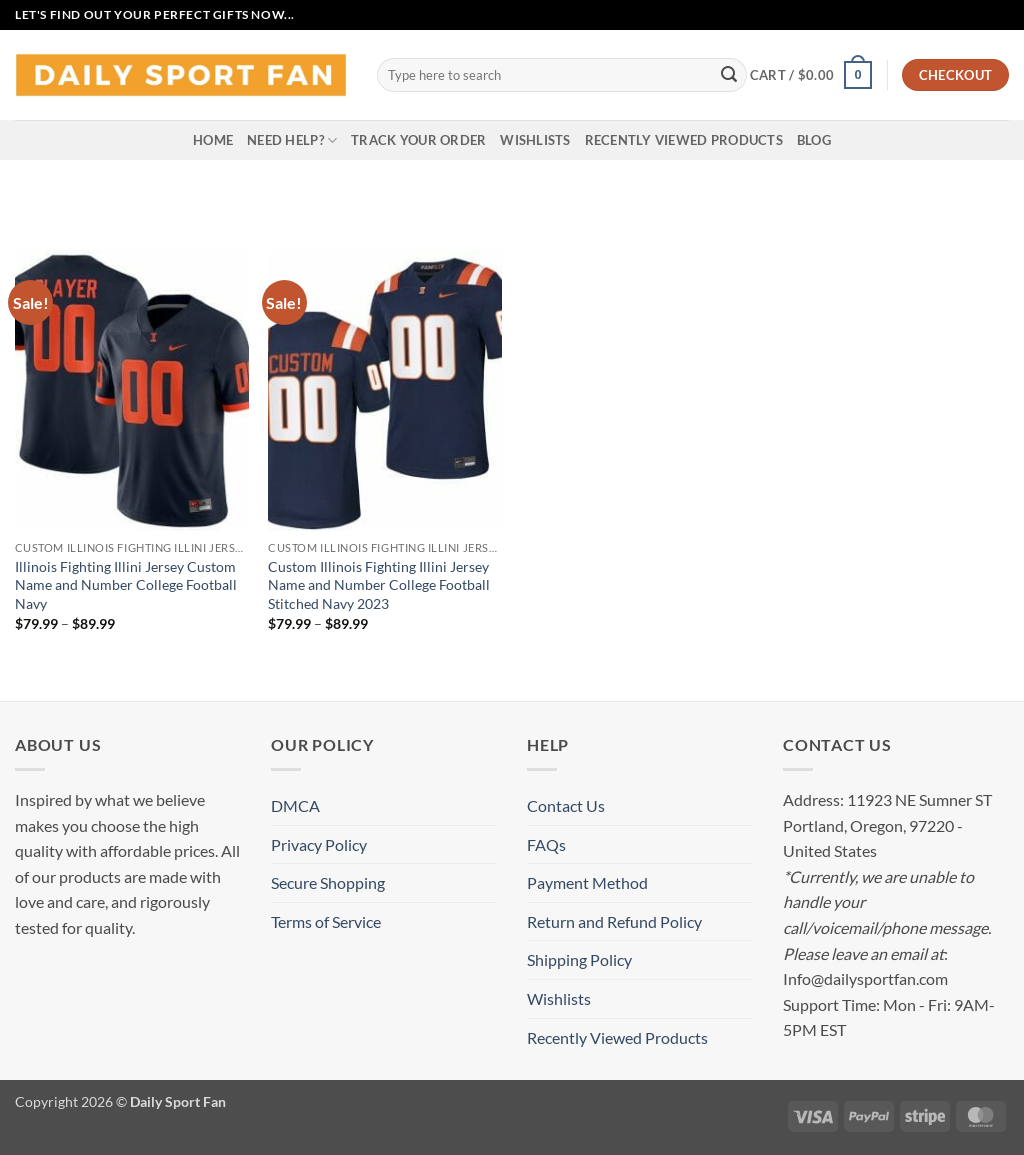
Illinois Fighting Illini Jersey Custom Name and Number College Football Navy (126, 585)
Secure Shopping (328, 882)
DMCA (295, 805)
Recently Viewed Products (684, 140)
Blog (814, 140)
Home (213, 140)
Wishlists (535, 140)
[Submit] (729, 75)
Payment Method (587, 882)
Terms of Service (326, 921)
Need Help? (292, 140)
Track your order (418, 140)
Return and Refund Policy (614, 921)
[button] (811, 75)
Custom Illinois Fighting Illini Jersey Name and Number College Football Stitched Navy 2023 (379, 585)
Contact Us (566, 805)
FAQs (546, 844)
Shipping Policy (579, 959)
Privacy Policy (319, 844)
